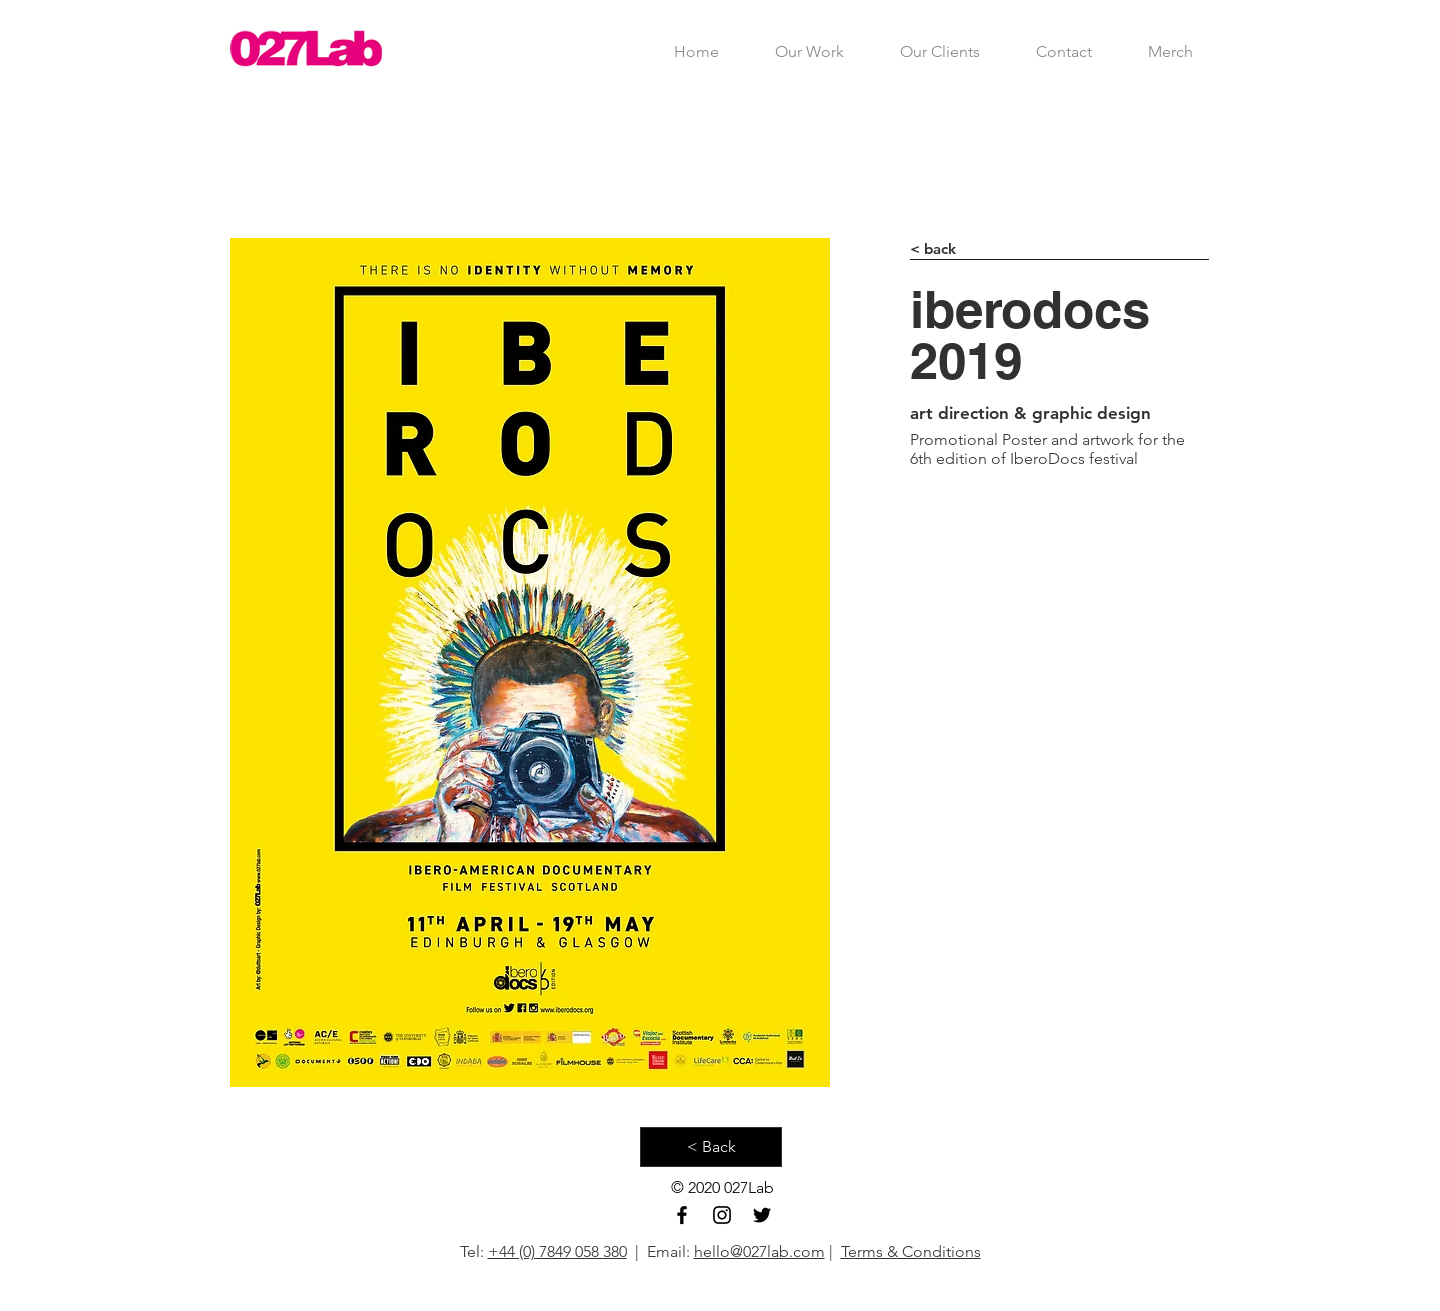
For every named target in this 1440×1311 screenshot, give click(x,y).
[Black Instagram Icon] (722, 1215)
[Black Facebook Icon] (682, 1215)
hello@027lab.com (759, 1251)
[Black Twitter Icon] (762, 1215)
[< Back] (711, 1147)
